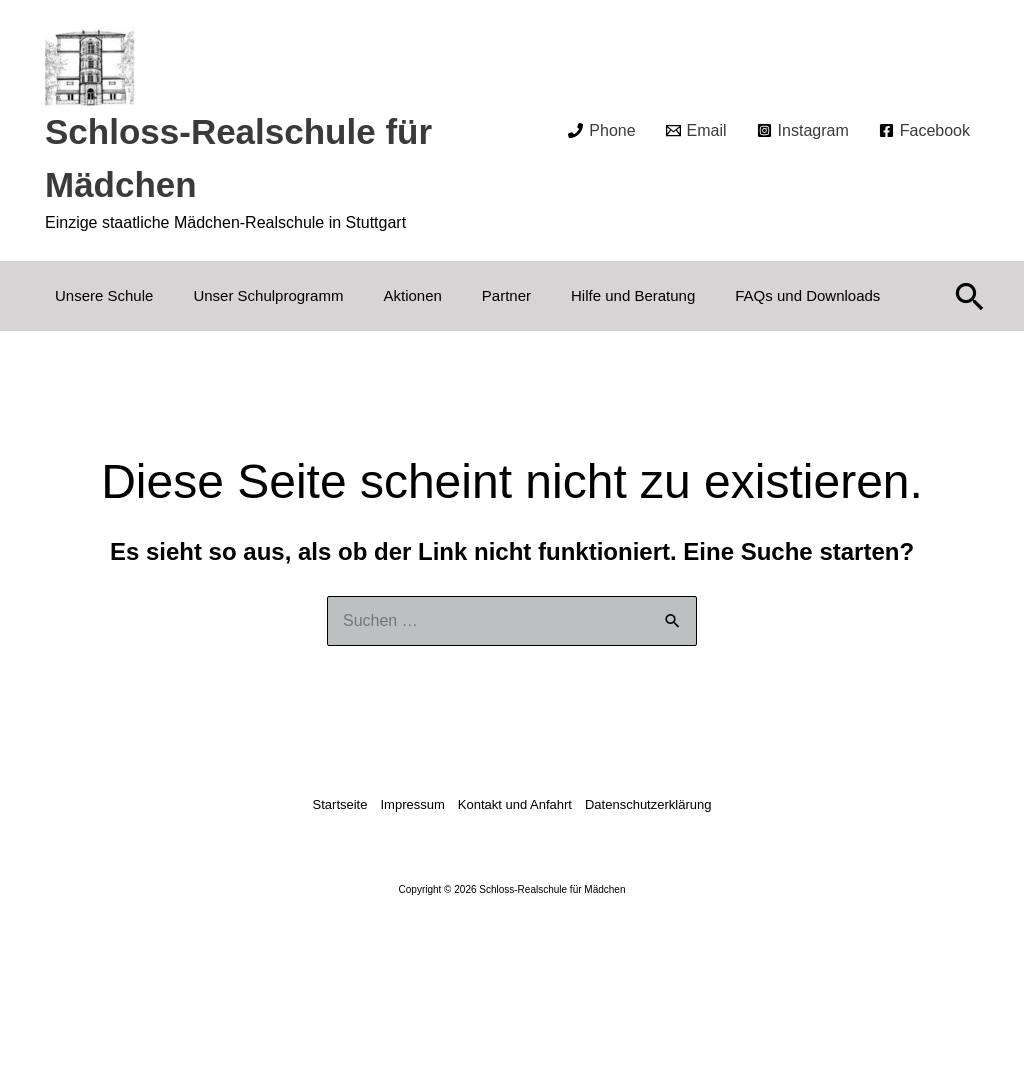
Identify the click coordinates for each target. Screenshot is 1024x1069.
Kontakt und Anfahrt (515, 804)
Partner (506, 295)
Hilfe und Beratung (633, 295)
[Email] (696, 131)
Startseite (340, 804)
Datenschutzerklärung (648, 804)
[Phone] (601, 131)
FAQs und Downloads (807, 295)
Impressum (412, 804)
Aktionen (412, 295)
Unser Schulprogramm (268, 295)
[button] (970, 296)
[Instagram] (803, 131)
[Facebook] (924, 131)
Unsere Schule (104, 295)
